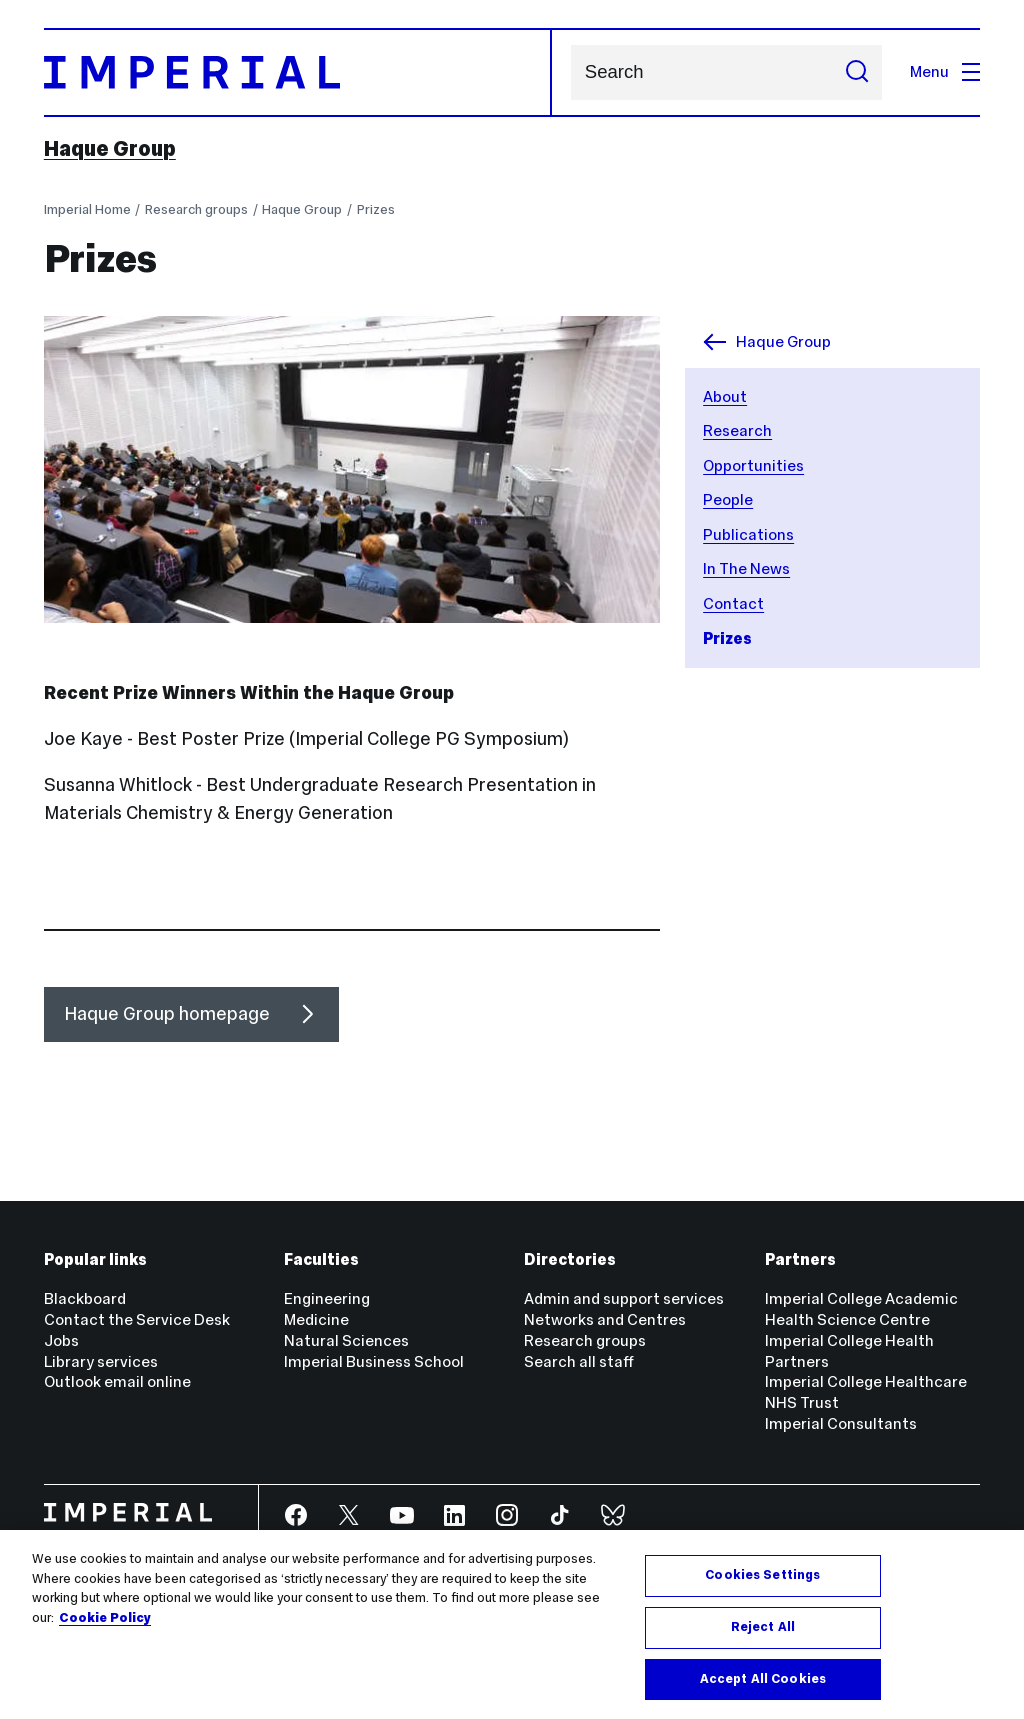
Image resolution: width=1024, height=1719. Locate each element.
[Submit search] (857, 72)
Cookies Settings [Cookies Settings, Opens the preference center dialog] (762, 1582)
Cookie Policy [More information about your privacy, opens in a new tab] (105, 1625)
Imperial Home (87, 209)
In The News (746, 568)
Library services (101, 1361)
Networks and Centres (605, 1319)
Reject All (763, 1634)
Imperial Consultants (841, 1423)
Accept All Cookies (763, 1686)
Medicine (316, 1319)
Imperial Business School (374, 1361)
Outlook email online (117, 1381)
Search (570, 72)
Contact (733, 603)
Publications (748, 534)
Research (737, 430)
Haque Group (110, 149)
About (725, 396)
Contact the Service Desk (137, 1319)
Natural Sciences (346, 1340)
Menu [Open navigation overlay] (945, 71)
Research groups (196, 209)
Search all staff (579, 1361)
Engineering (327, 1298)
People (728, 499)
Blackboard (85, 1298)
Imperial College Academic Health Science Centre (861, 1309)
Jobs (61, 1340)
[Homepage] (298, 72)
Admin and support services (624, 1298)
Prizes (376, 209)
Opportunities (753, 465)
